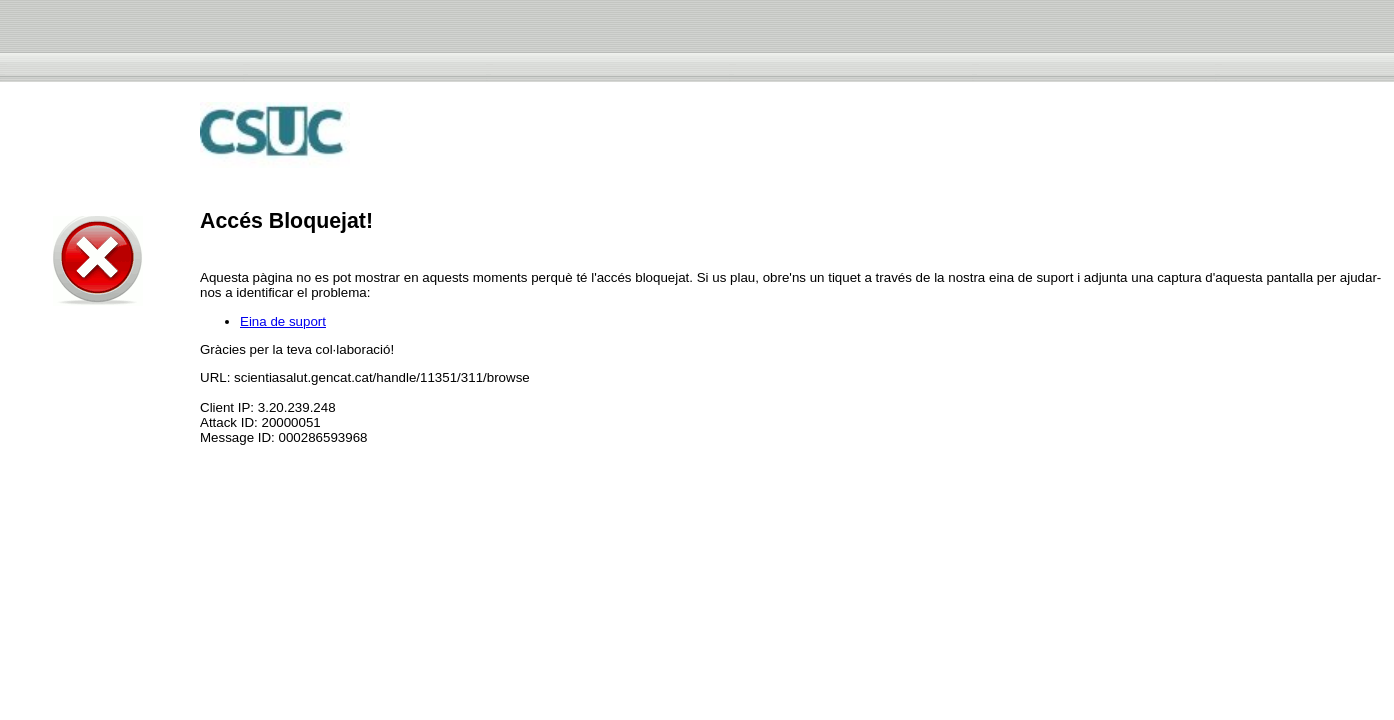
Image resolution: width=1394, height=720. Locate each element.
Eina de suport (283, 321)
